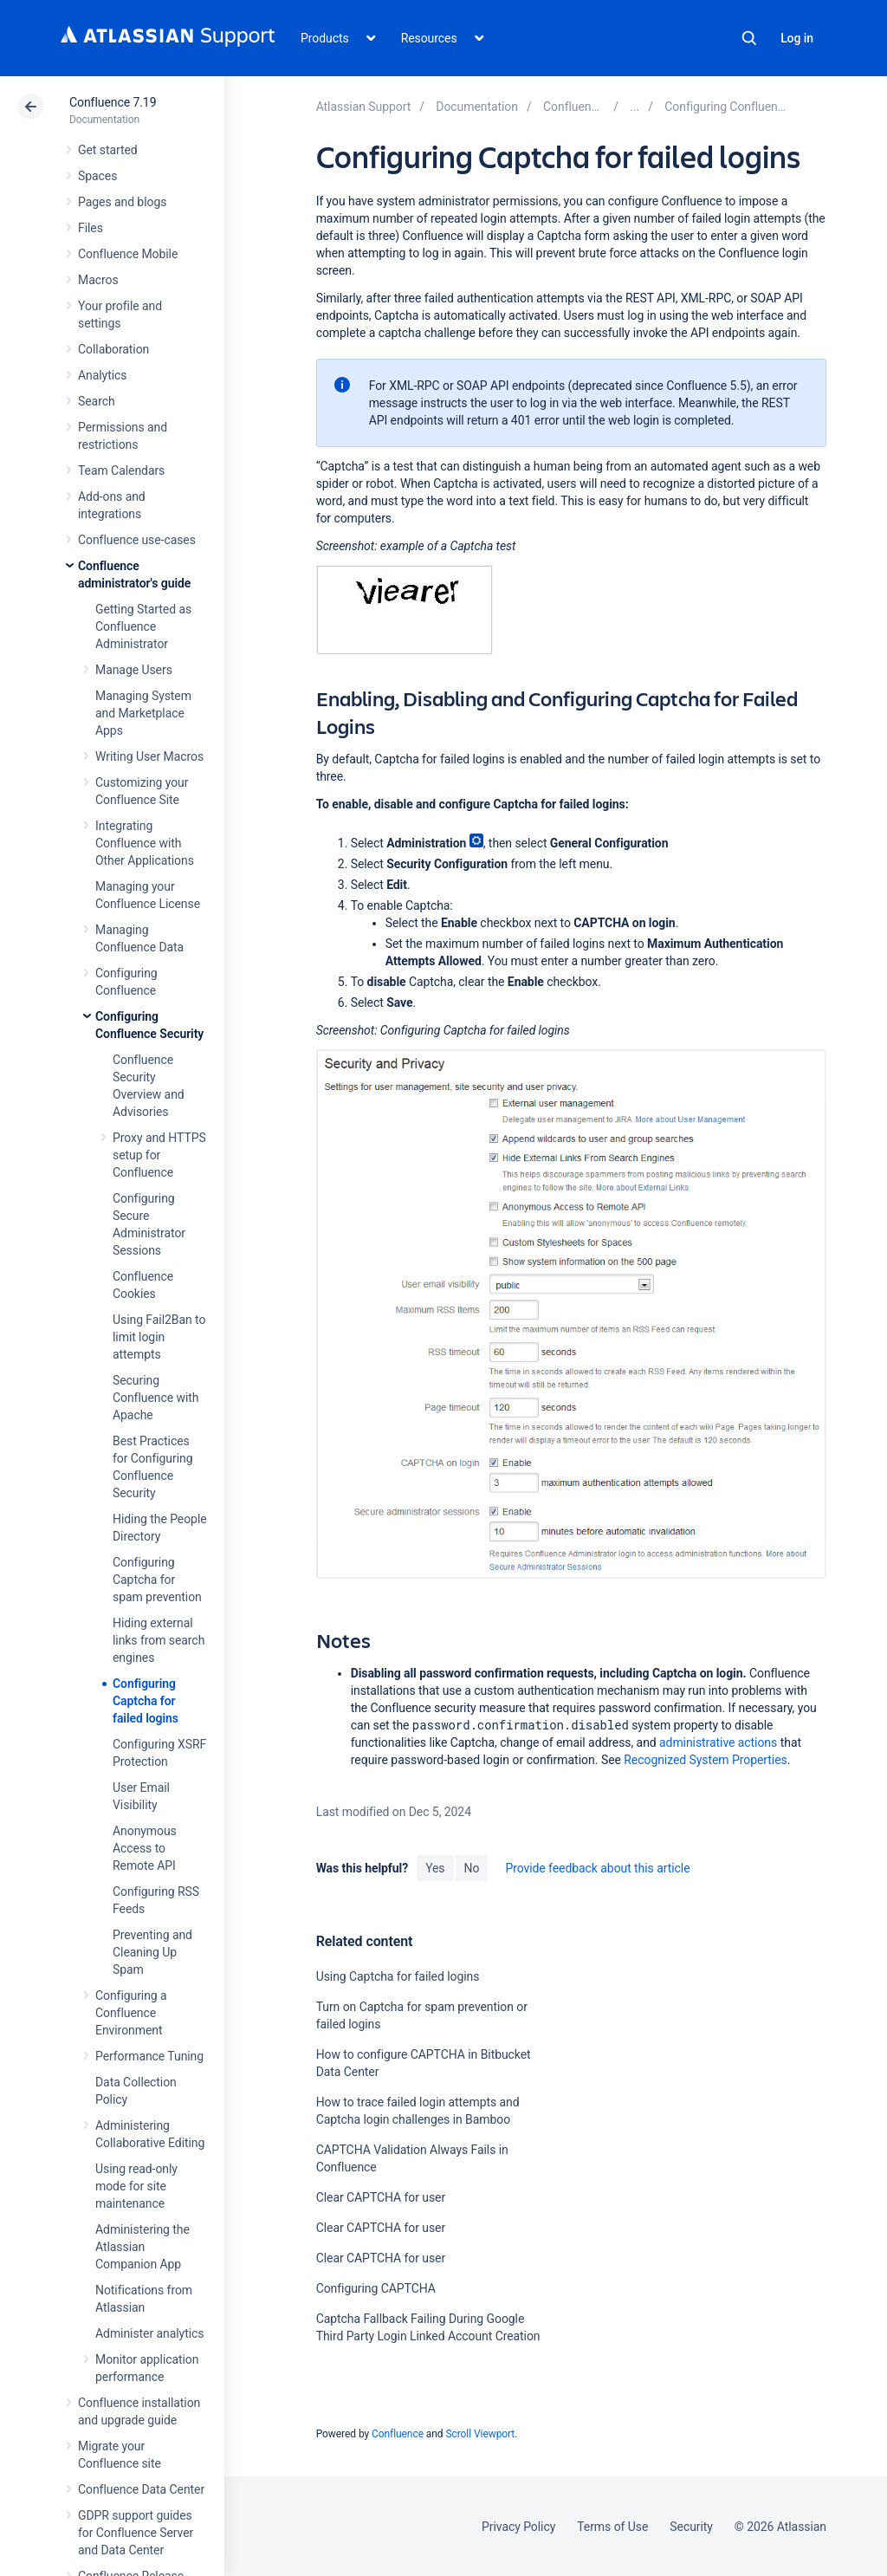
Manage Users (133, 670)
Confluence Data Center (141, 2489)
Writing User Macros (149, 756)
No (472, 1868)
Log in (796, 38)
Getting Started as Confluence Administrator (143, 626)
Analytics (102, 375)
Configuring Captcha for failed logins (145, 1701)
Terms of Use (612, 2527)
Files (90, 228)
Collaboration (113, 349)
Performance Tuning (149, 2056)
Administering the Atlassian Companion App (142, 2246)
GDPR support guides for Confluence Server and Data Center (135, 2532)
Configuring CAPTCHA (376, 2288)
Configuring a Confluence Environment (131, 2013)
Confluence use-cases (137, 540)
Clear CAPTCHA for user (380, 2197)
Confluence (398, 2434)
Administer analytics (149, 2333)
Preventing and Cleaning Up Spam (152, 1952)
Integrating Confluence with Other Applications (144, 843)
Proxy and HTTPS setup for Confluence (159, 1155)
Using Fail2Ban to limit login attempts (159, 1337)
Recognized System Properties (705, 1760)
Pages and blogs (122, 202)
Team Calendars (121, 470)
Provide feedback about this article (597, 1868)
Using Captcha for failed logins (398, 1976)
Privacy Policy (518, 2527)
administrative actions (718, 1742)
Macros (98, 280)
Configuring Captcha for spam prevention (157, 1579)
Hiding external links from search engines (158, 1640)
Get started (108, 150)
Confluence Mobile (128, 254)
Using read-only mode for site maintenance (136, 2186)
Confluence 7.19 (112, 102)
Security (691, 2527)
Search (749, 38)
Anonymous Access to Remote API (145, 1848)
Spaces (97, 176)
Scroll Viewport (480, 2434)
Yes (434, 1868)
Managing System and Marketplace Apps (143, 713)
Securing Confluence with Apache (155, 1397)
